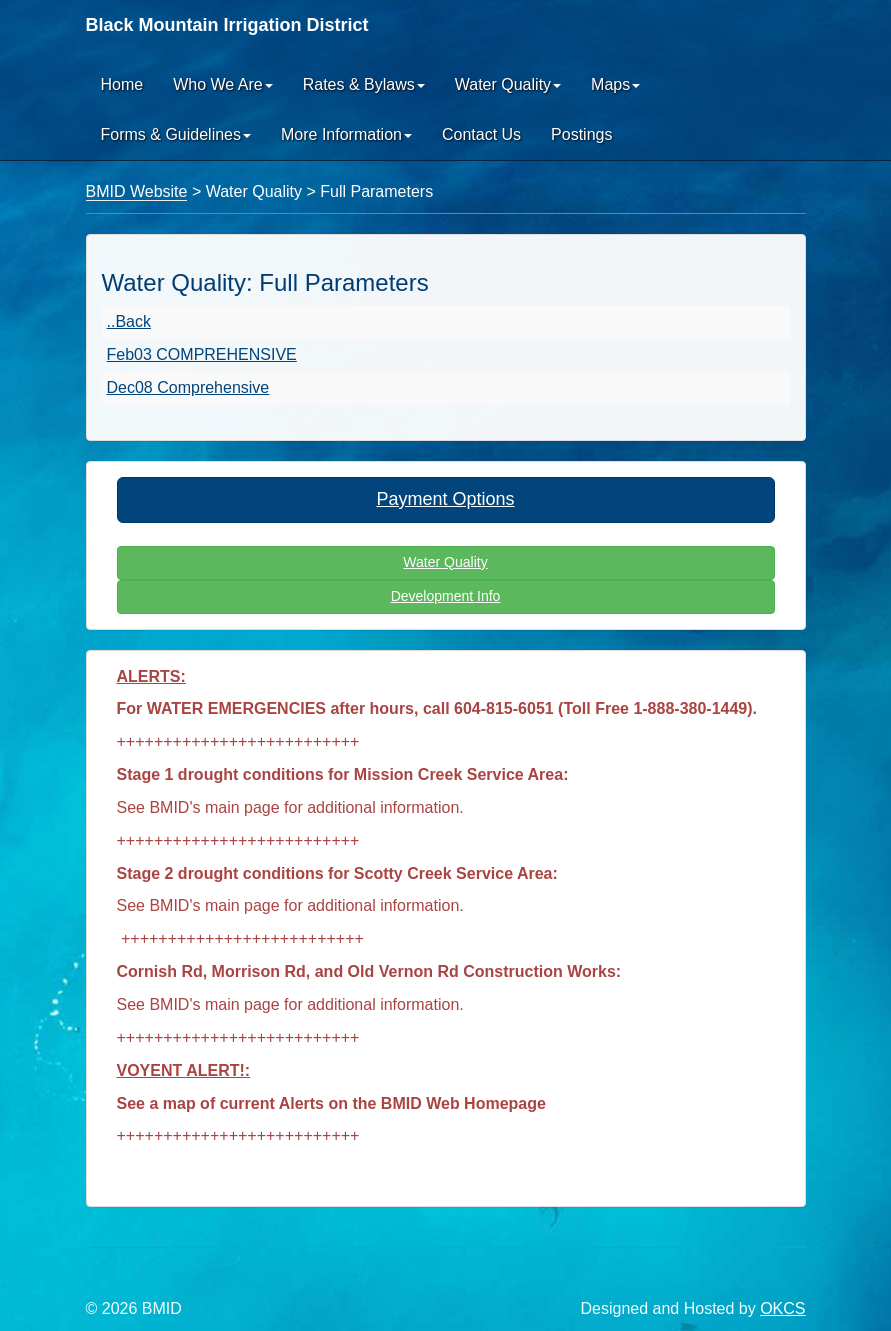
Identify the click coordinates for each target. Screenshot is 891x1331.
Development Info (446, 596)
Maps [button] (615, 84)
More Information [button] (346, 134)
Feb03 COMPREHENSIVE (202, 354)
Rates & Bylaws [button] (364, 84)
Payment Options (445, 499)
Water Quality (445, 562)
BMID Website (137, 191)
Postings (581, 134)
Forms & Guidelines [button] (176, 134)
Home (122, 84)
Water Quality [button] (508, 84)
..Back (129, 321)
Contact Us (481, 134)
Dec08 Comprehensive (188, 387)
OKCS (782, 1308)
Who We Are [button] (223, 84)
